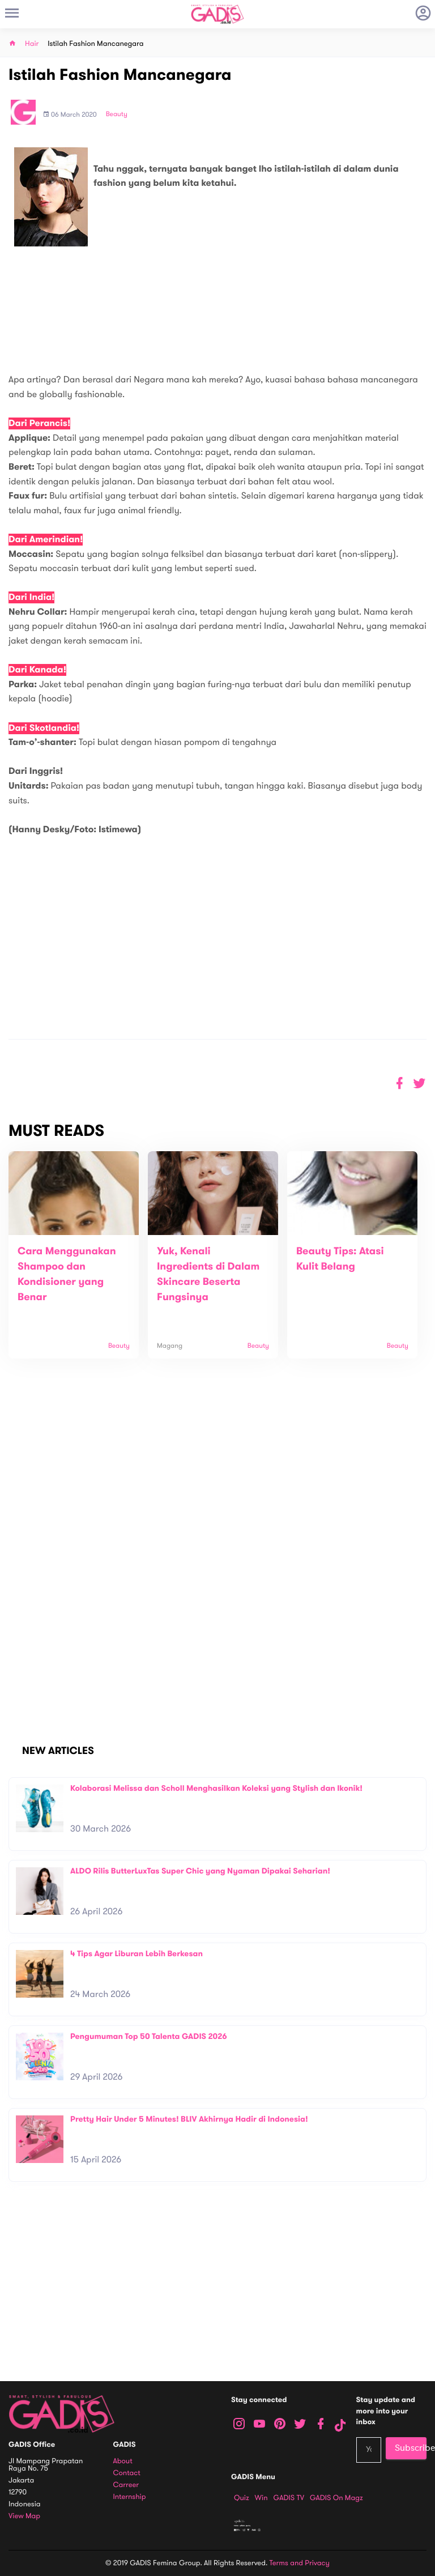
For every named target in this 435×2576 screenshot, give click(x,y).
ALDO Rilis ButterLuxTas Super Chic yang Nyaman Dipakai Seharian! (200, 1871)
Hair (32, 44)
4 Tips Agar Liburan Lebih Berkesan (136, 1953)
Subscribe (411, 2448)
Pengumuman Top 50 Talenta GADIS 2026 (148, 2036)
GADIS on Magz (336, 2498)
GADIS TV (289, 2498)
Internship (129, 2497)
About (123, 2461)
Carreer (126, 2485)
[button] (419, 1083)
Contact (126, 2473)
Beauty (116, 114)
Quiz (241, 2498)
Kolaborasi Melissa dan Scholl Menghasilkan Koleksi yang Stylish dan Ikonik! (216, 1788)
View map (24, 2516)
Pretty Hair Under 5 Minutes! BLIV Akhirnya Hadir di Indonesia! (189, 2119)
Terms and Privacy (300, 2563)
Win (261, 2498)
